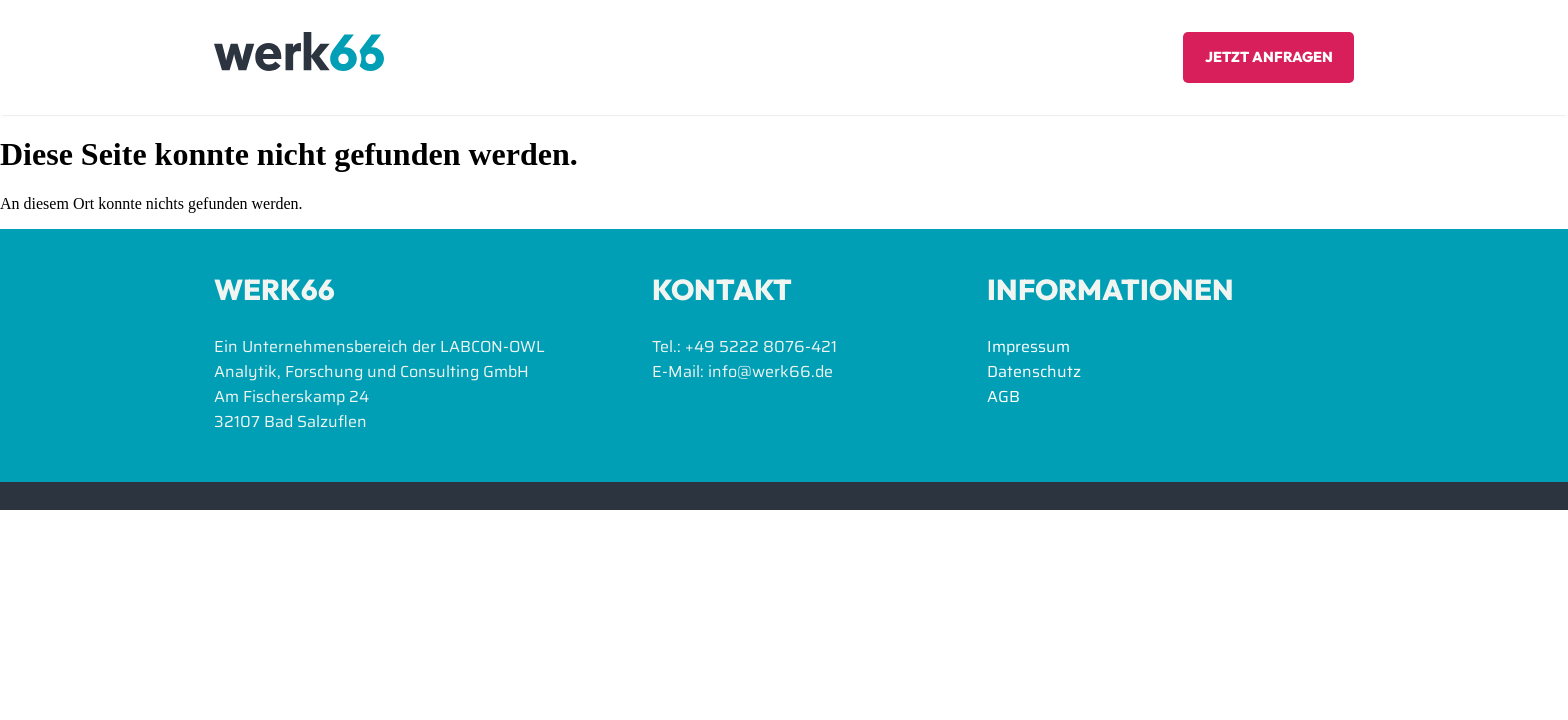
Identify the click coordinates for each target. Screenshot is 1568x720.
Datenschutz (1034, 371)
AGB (1003, 396)
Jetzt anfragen (1269, 57)
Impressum (1028, 346)
